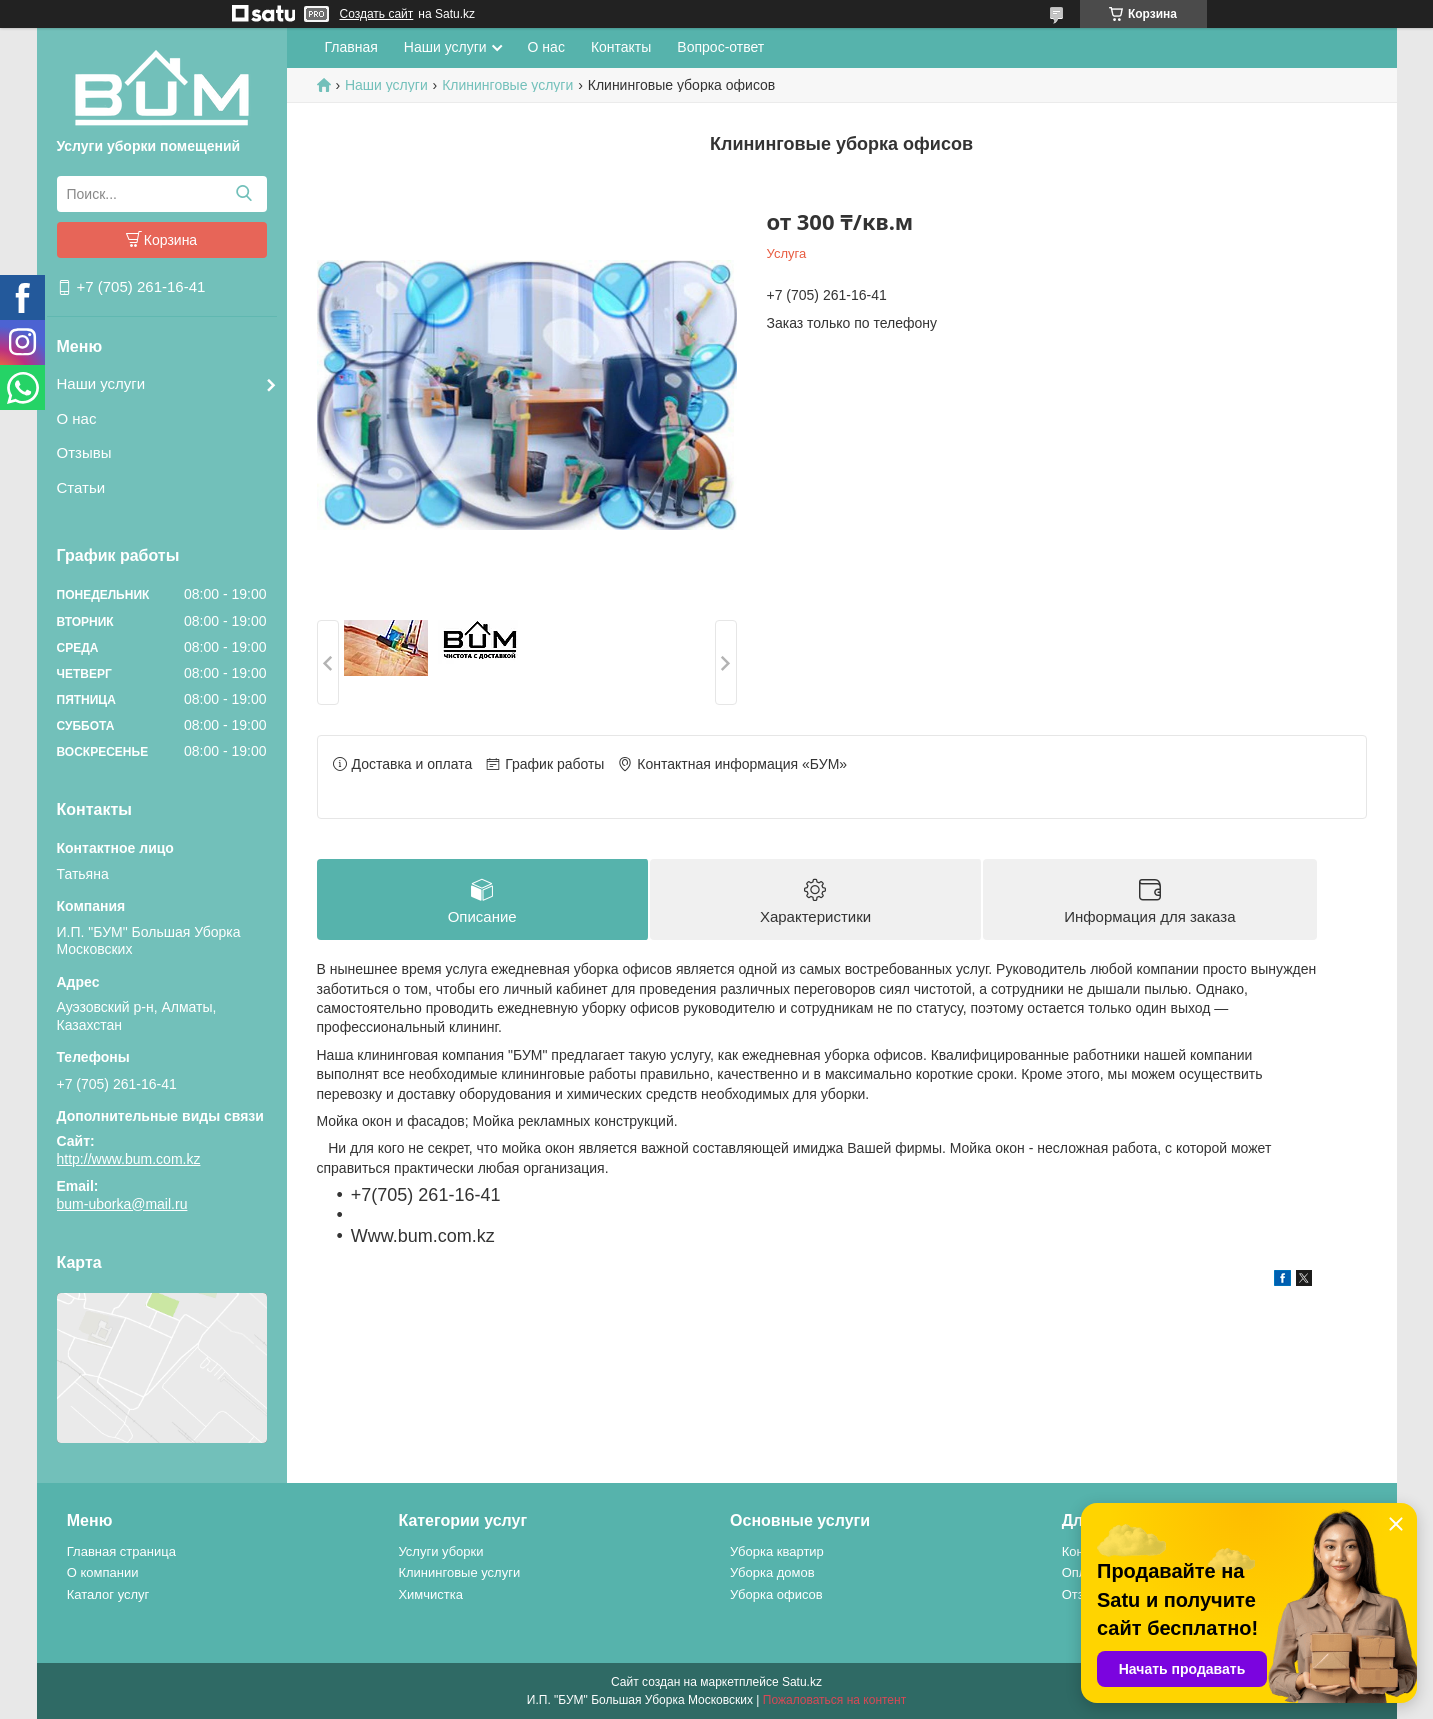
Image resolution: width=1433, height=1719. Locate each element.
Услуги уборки (440, 1551)
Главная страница (121, 1551)
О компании (103, 1572)
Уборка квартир (777, 1551)
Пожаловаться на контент (834, 1700)
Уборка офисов (776, 1594)
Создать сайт (377, 14)
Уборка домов (772, 1572)
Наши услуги (101, 383)
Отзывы (84, 452)
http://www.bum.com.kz (129, 1159)
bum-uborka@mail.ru (122, 1204)
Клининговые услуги (507, 85)
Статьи (81, 487)
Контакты (621, 47)
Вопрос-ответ (720, 47)
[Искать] (244, 194)
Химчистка (430, 1594)
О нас (77, 418)
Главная (351, 47)
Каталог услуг (108, 1594)
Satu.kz (802, 1682)
